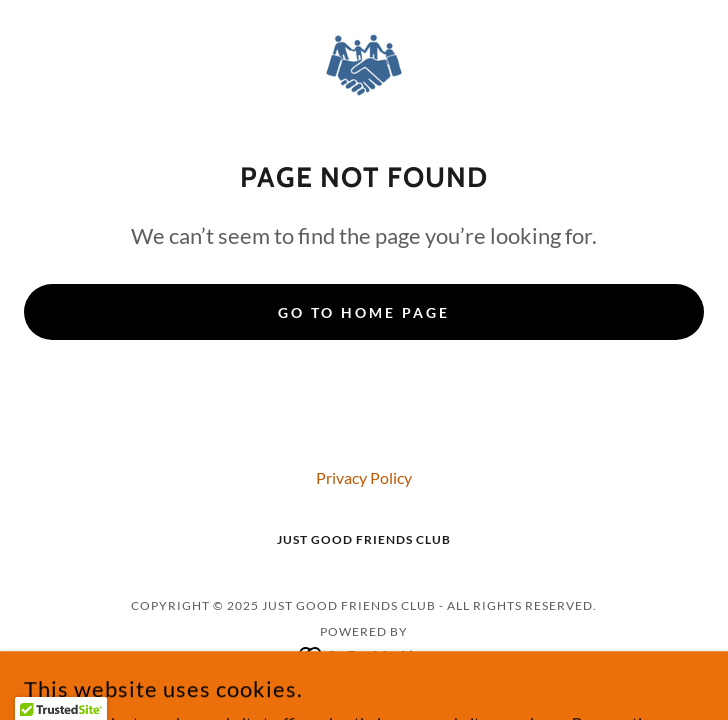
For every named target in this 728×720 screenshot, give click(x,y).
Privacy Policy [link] (364, 477)
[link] (364, 64)
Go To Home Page (364, 312)
